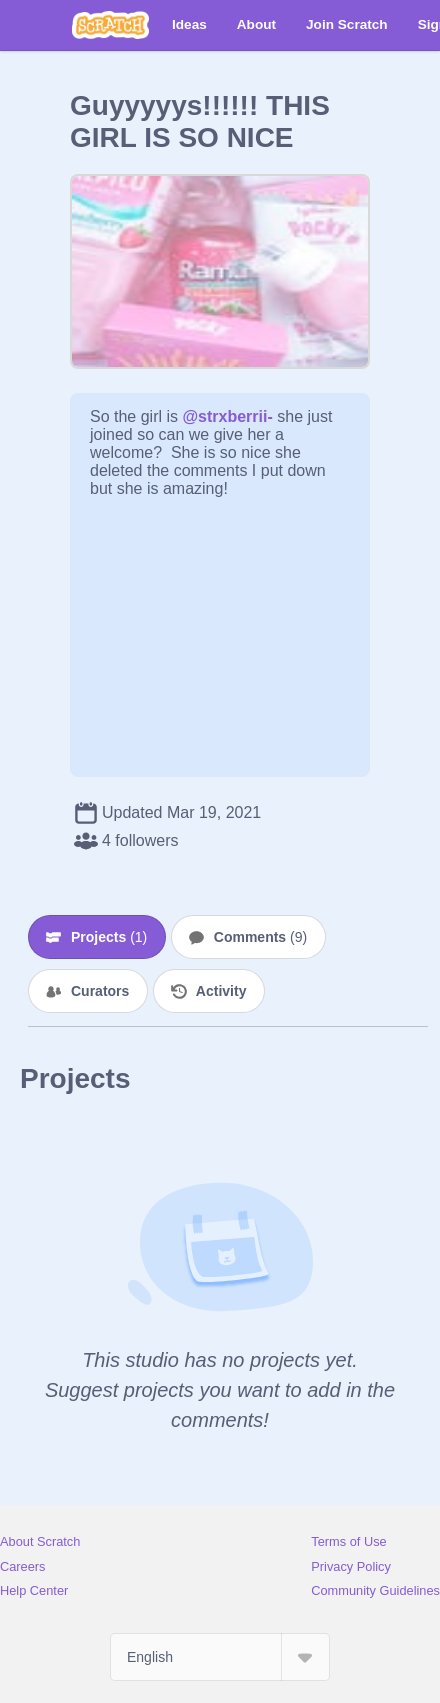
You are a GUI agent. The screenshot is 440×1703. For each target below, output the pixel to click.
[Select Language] (220, 1657)
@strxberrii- (227, 416)
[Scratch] (110, 25)
